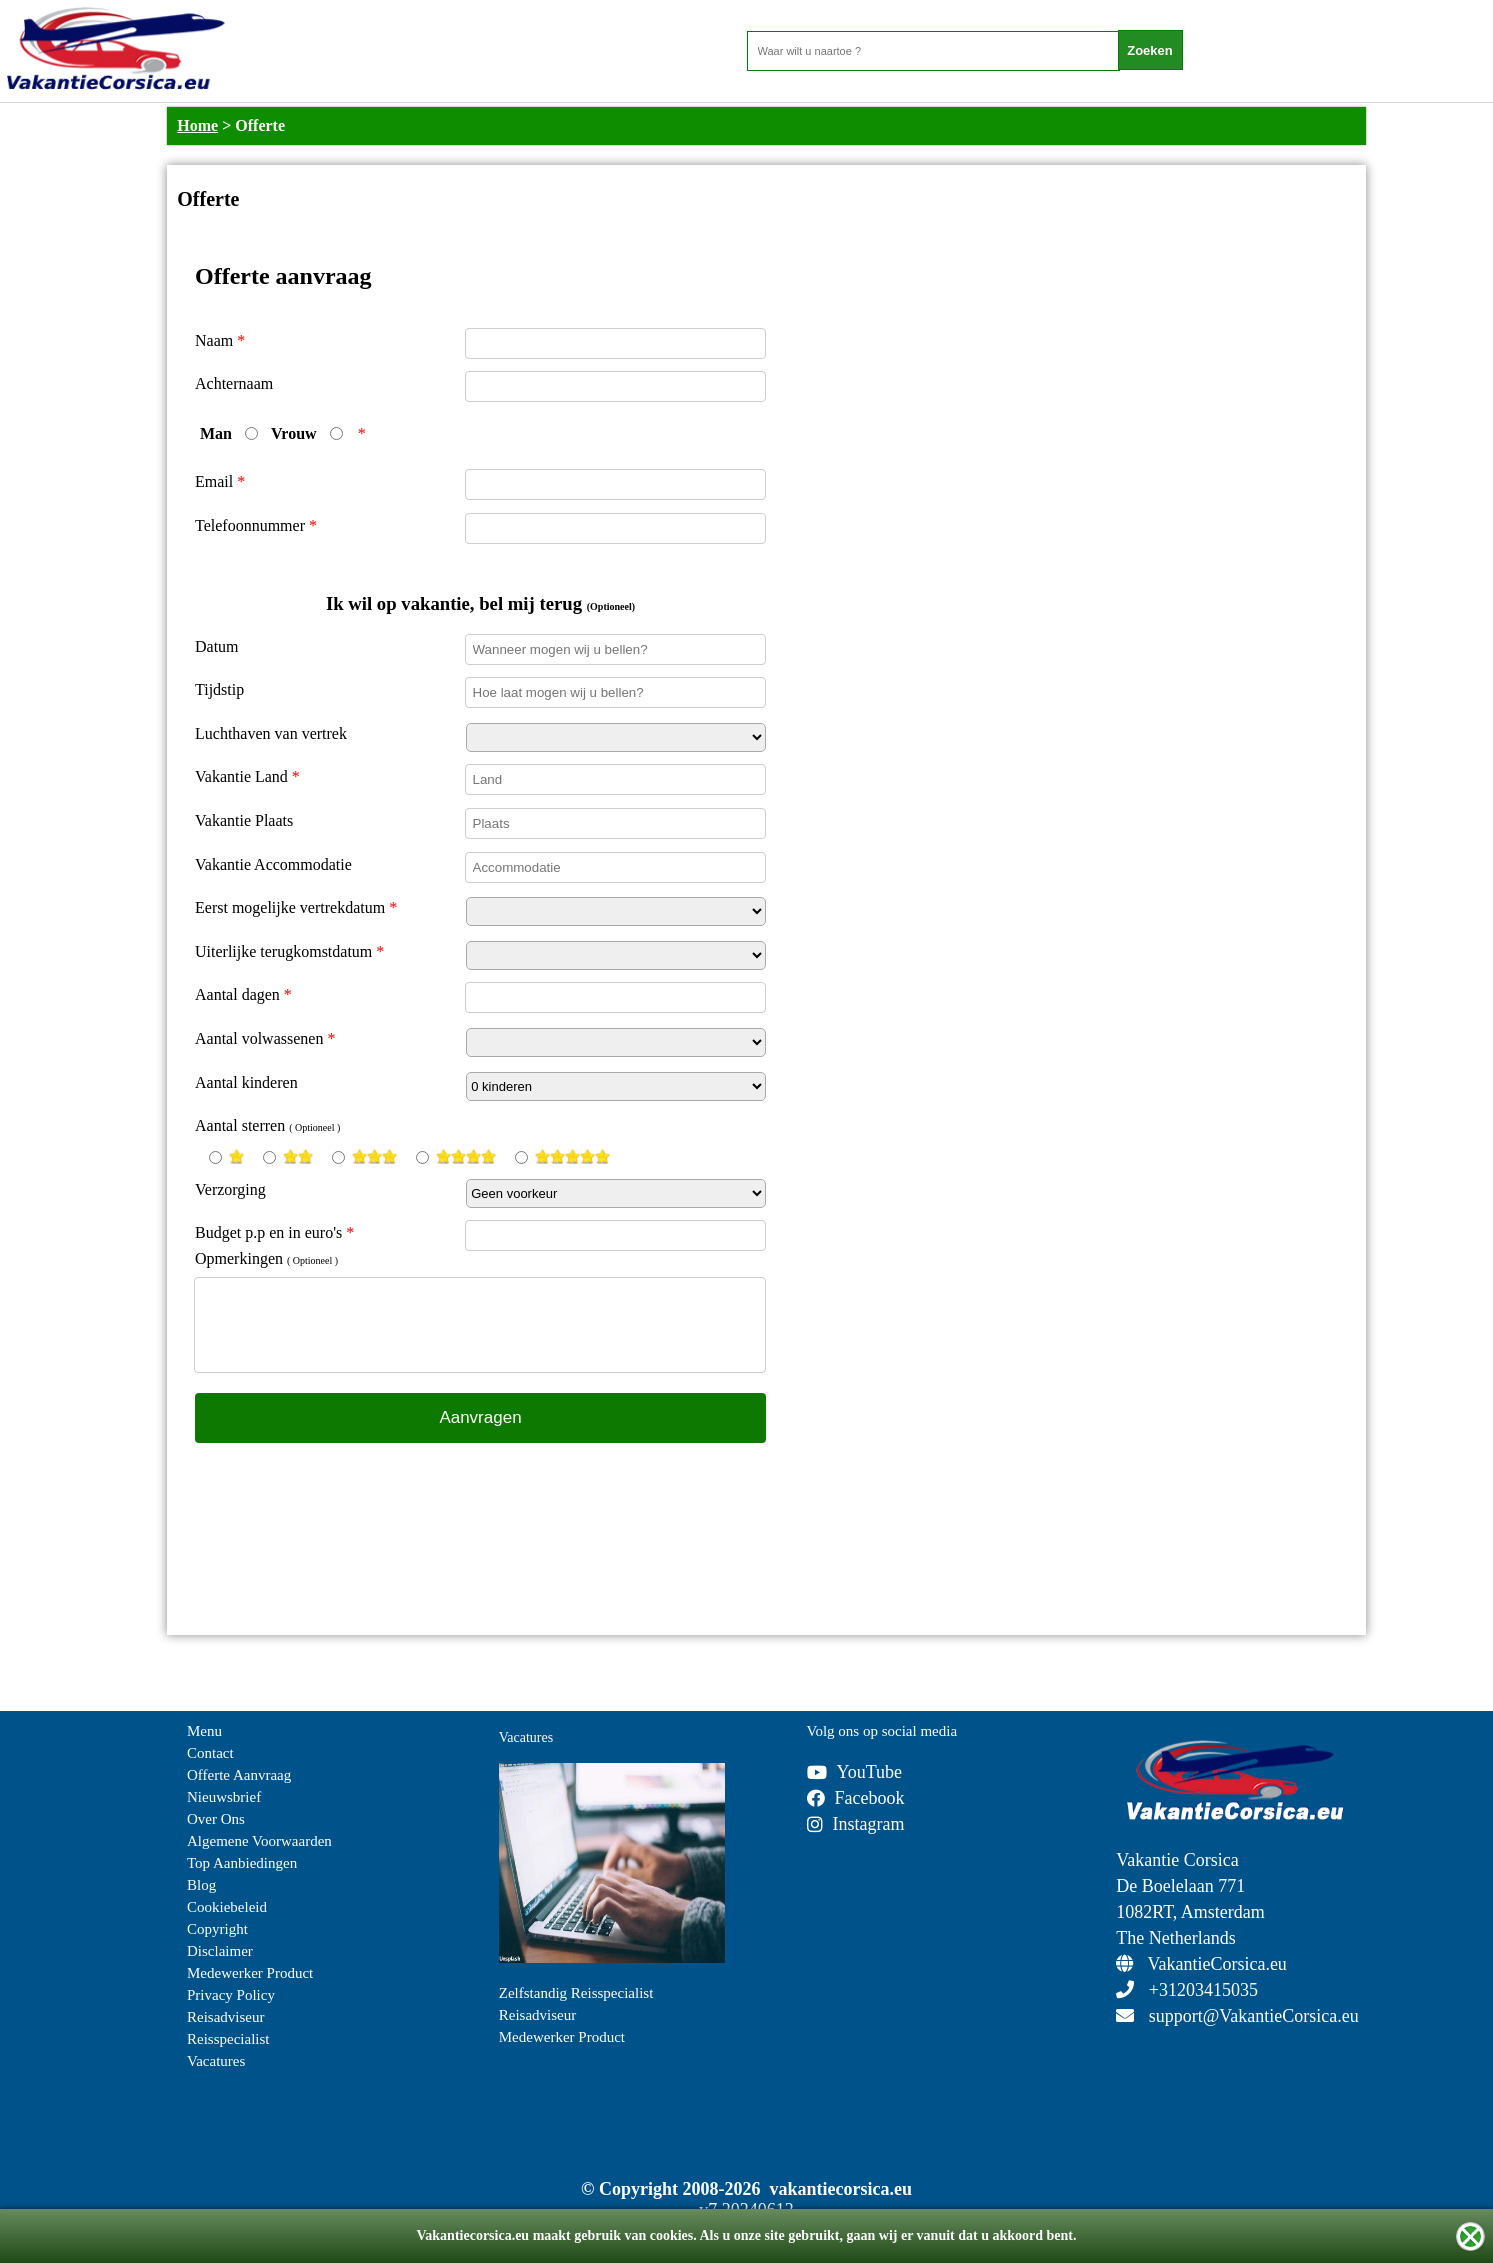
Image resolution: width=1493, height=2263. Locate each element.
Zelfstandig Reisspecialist (576, 1993)
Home (197, 125)
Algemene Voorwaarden (259, 1841)
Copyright (217, 1929)
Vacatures (216, 2061)
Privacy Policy (231, 1995)
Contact (210, 1753)
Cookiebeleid (227, 1907)
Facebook (856, 1798)
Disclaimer (220, 1951)
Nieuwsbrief (224, 1797)
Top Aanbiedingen (242, 1863)
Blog (201, 1885)
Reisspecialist (228, 2039)
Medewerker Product (250, 1973)
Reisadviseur (225, 2017)
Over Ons (216, 1819)
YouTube (855, 1772)
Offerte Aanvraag (239, 1775)
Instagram (856, 1824)
